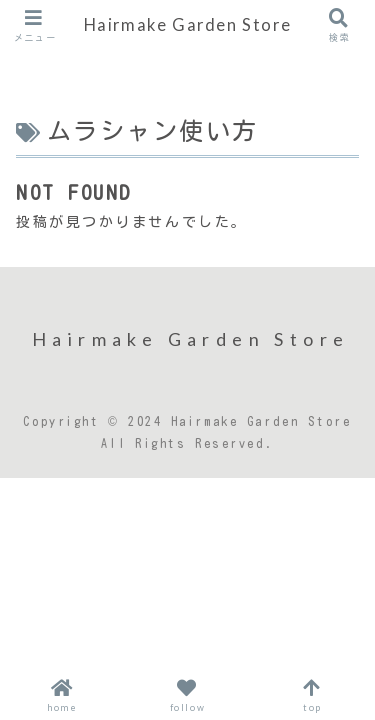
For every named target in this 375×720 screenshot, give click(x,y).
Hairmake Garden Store (188, 24)
